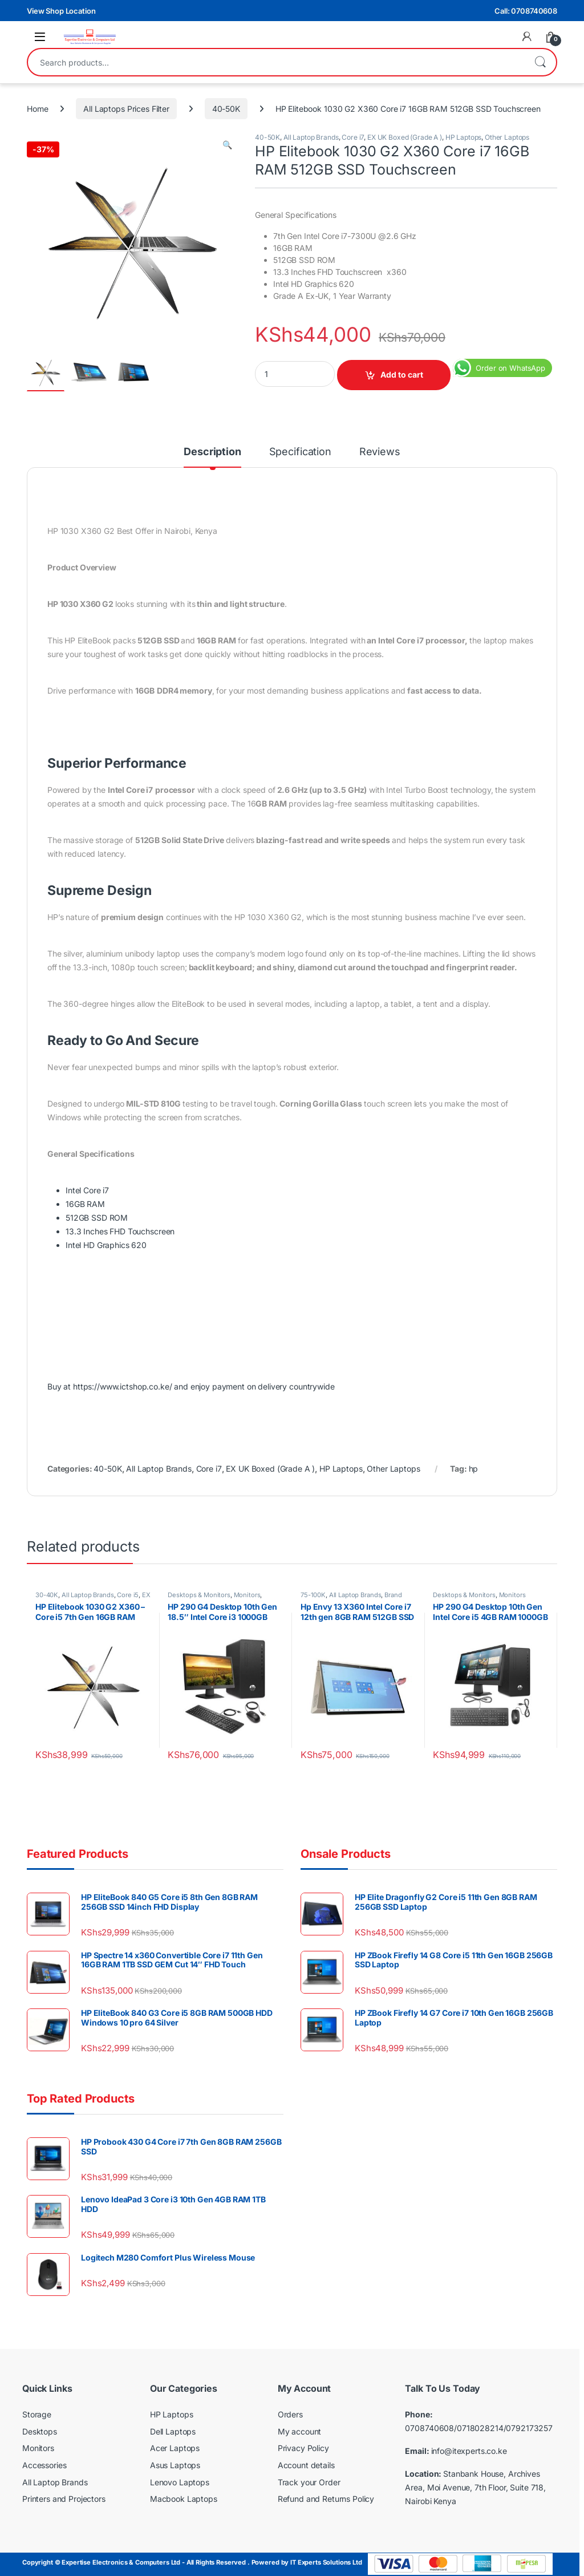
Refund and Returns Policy (326, 2499)
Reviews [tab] (379, 452)
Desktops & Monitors (199, 1595)
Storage (36, 2414)
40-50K (226, 109)
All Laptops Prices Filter (126, 109)
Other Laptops (507, 137)
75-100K (313, 1595)
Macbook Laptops (183, 2499)
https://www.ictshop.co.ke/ (122, 1386)
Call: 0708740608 (525, 10)
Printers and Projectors (64, 2499)
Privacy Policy (303, 2448)
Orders (290, 2414)
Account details (306, 2465)
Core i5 (128, 1595)
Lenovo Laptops (179, 2482)
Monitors (247, 1595)
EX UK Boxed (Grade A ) (404, 137)
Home (37, 109)
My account (300, 2431)
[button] (227, 145)
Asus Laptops (175, 2465)
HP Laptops (463, 137)
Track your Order (309, 2482)
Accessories (44, 2465)
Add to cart (401, 374)
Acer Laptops (175, 2448)
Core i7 (353, 137)
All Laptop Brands (311, 137)
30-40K (46, 1595)
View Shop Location (61, 10)
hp (473, 1468)
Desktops (39, 2431)
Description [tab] (212, 452)
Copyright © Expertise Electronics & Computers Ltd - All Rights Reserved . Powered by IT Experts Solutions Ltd (192, 2562)
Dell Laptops (173, 2431)
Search (540, 62)
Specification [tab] (300, 452)
